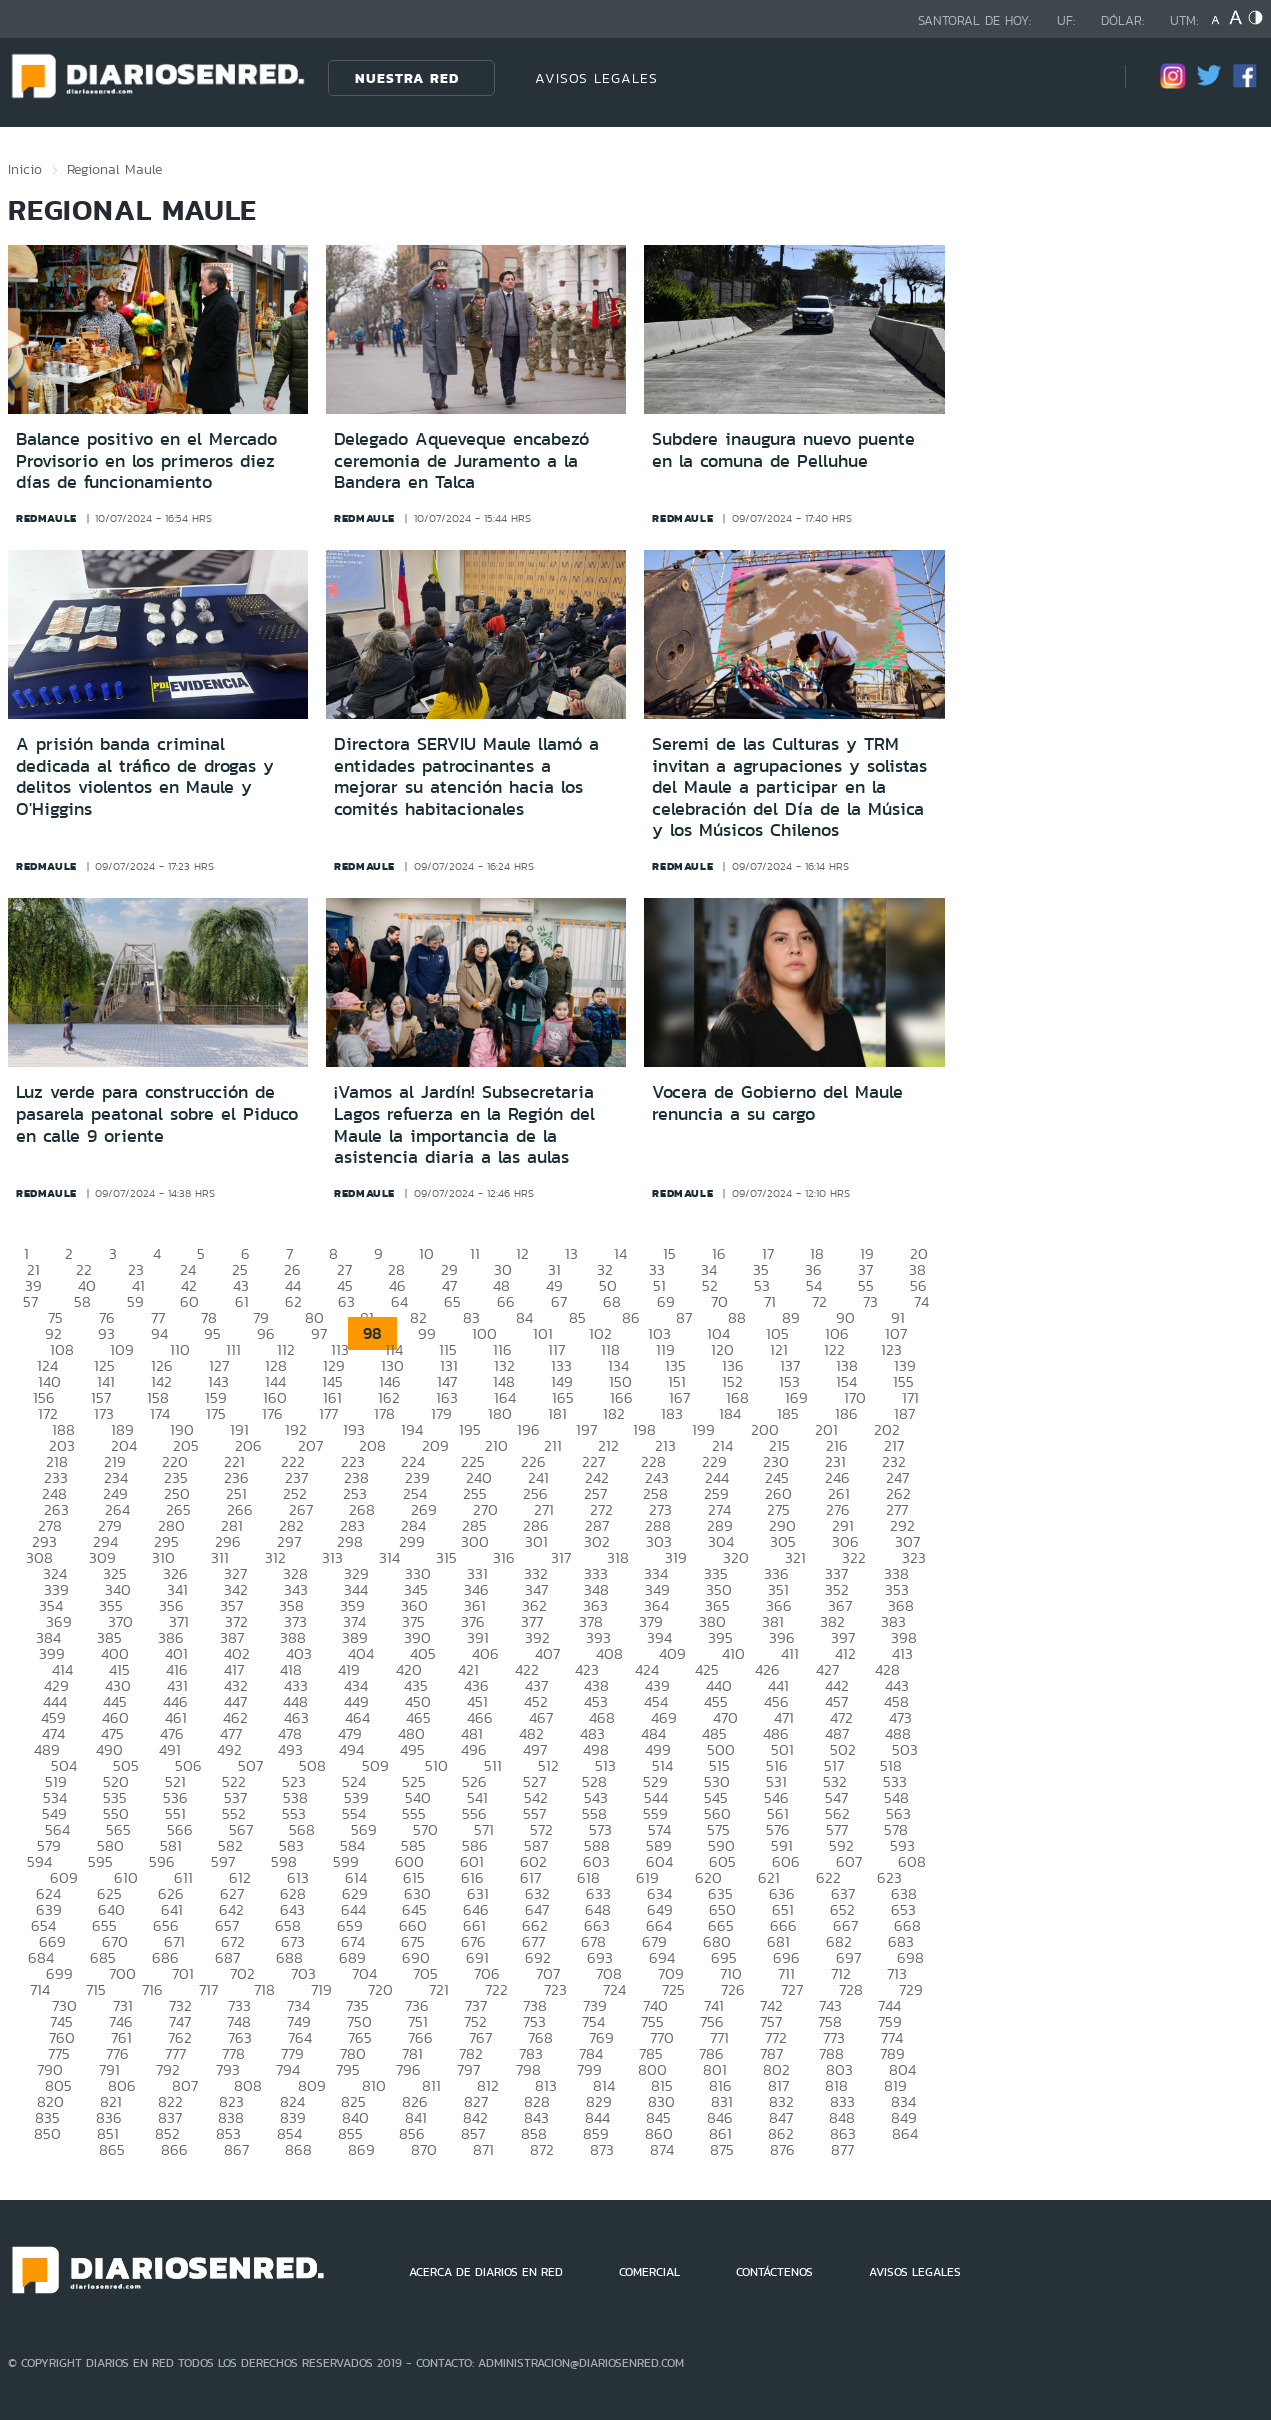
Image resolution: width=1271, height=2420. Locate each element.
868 (298, 2149)
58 (82, 1301)
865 (112, 2149)
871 (483, 2149)
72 (819, 1301)
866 (174, 2149)
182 (614, 1413)
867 (236, 2149)
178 (384, 1413)
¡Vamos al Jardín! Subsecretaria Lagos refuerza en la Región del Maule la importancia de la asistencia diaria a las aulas (464, 1124)
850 (47, 2133)
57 (30, 1301)
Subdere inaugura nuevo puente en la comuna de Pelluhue (783, 450)
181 (557, 1413)
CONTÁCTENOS (774, 2272)
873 (602, 2149)
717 (208, 1989)
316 (504, 1557)
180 (500, 1413)
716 (152, 1989)
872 (542, 2149)
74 (921, 1301)
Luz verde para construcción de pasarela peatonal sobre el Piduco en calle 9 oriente (157, 1113)
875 (722, 2149)
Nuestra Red (407, 78)
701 (183, 1973)
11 (475, 1253)
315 (446, 1557)
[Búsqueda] (1080, 77)
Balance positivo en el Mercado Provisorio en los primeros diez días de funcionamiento (146, 460)
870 (424, 2149)
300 (475, 1541)
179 (441, 1413)
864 (905, 2133)
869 (361, 2149)
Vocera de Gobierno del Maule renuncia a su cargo (777, 1103)
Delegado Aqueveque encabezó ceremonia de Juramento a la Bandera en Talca (461, 460)
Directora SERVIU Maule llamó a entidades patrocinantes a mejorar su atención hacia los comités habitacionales (466, 776)
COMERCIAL (649, 2272)
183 (672, 1413)
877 (842, 2149)
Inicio (25, 169)
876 (782, 2149)
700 (122, 1973)
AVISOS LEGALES (596, 78)
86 (631, 1317)
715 (96, 1989)
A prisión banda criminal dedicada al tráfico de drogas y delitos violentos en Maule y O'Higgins (145, 776)
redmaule (46, 518)
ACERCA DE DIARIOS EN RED (486, 2272)
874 (662, 2149)
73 (870, 1301)
